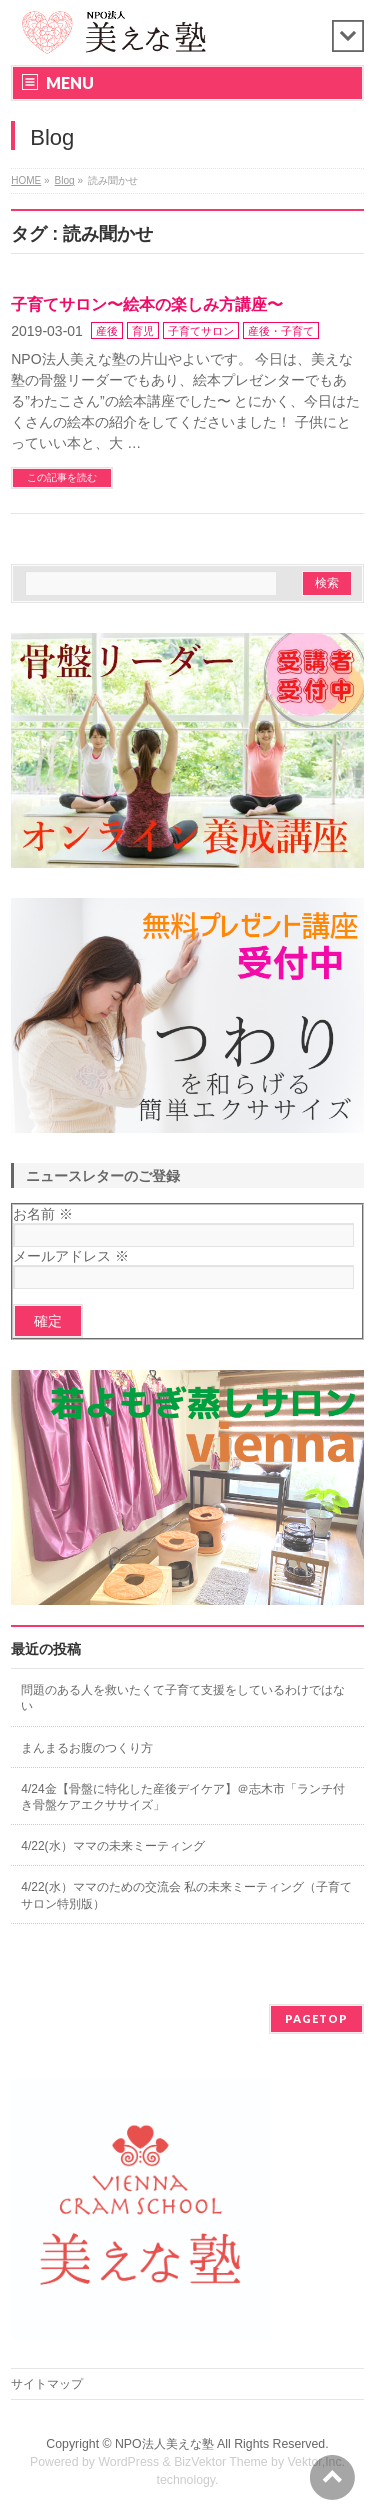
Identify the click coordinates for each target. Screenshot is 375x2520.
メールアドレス (71, 1256)
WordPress (128, 2462)
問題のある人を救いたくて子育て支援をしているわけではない (183, 1698)
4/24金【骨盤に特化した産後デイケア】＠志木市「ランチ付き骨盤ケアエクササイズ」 (182, 1797)
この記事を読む (62, 477)
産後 (107, 331)
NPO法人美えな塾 (164, 2444)
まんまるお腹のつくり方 (87, 1748)
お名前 (43, 1214)
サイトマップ (47, 2384)
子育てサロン (201, 331)
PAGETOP (316, 2018)
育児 (143, 331)
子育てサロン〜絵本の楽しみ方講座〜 (147, 304)
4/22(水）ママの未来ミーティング (112, 1846)
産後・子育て (281, 331)
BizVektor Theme (221, 2462)
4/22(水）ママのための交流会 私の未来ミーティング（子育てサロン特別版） (186, 1895)
